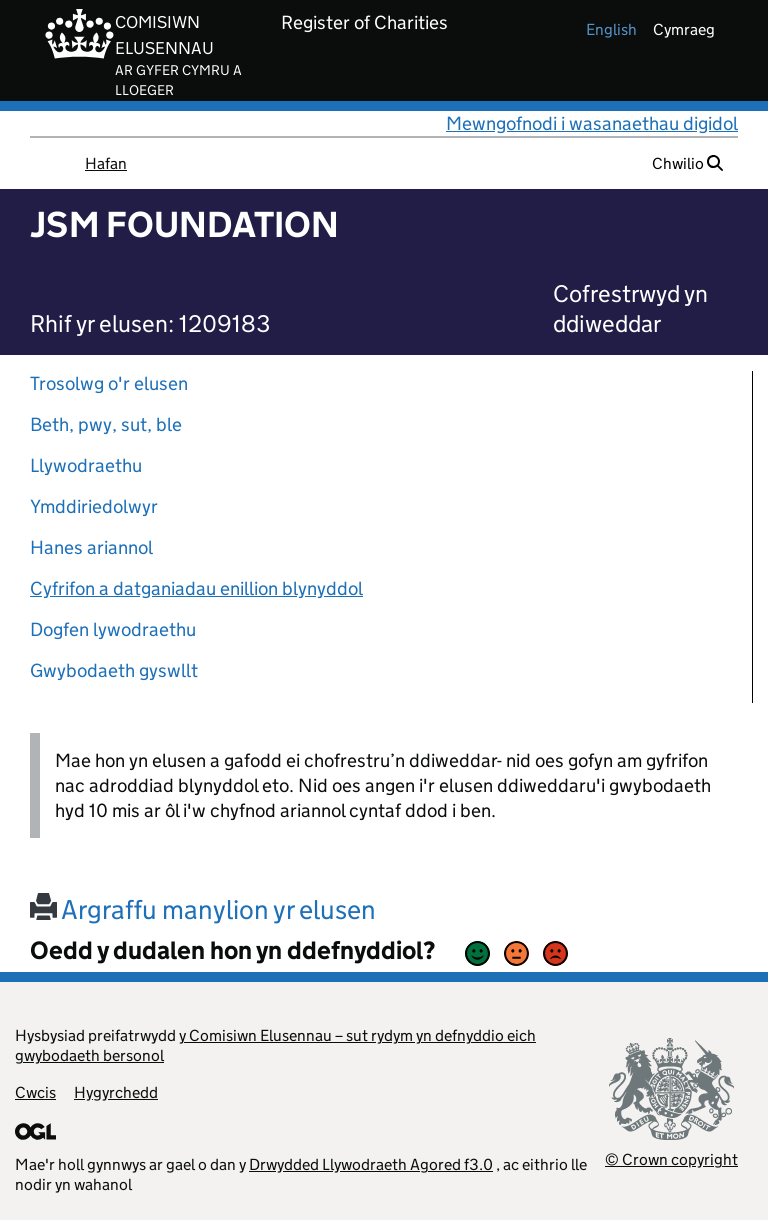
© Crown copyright (671, 1159)
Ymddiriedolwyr (94, 506)
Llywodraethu (86, 465)
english (611, 29)
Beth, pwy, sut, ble (106, 424)
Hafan (106, 163)
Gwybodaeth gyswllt (114, 670)
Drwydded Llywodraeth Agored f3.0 (371, 1164)
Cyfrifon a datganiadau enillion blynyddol (196, 588)
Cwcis (35, 1092)
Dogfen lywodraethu (113, 629)
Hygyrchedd (116, 1092)
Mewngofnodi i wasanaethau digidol (592, 123)
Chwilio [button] (687, 163)
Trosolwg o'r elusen (109, 383)
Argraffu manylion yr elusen (203, 909)
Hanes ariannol (91, 547)
